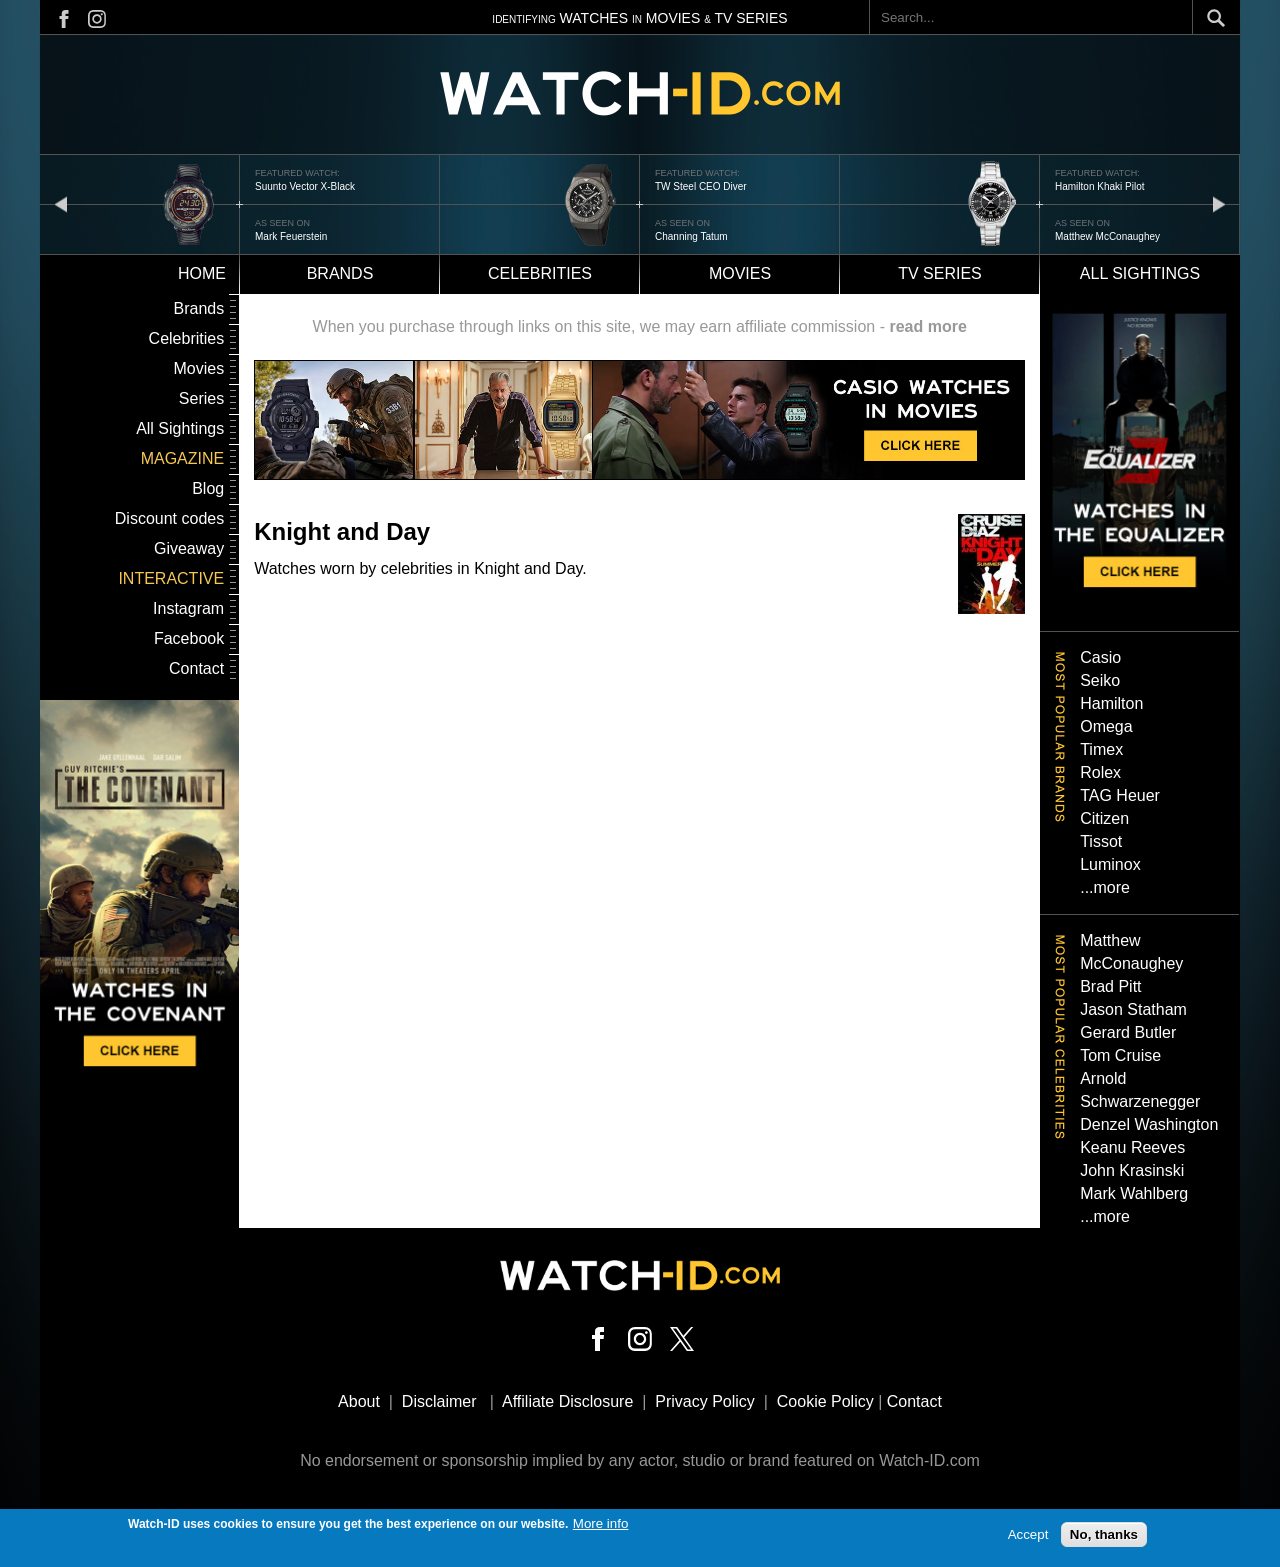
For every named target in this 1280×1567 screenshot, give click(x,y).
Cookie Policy (825, 1401)
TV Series (940, 273)
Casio (1100, 657)
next (1219, 203)
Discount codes (169, 518)
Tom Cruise (1120, 1055)
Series (201, 398)
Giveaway (189, 548)
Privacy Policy (705, 1401)
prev (61, 203)
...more (1105, 887)
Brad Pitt (1110, 986)
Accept (1028, 1538)
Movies (740, 273)
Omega (1106, 726)
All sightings (1140, 273)
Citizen (1104, 818)
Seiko (1100, 680)
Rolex (1100, 772)
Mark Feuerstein (291, 236)
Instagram (188, 608)
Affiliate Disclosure (567, 1401)
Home (202, 273)
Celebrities (540, 273)
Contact (196, 668)
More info (601, 1527)
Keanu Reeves (1132, 1147)
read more (927, 326)
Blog (208, 488)
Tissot (1101, 841)
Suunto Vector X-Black (305, 186)
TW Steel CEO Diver (701, 186)
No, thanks (1104, 1538)
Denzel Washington (1149, 1124)
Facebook (189, 638)
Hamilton (1111, 703)
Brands (340, 273)
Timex (1101, 749)
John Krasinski (1132, 1170)
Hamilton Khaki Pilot (1099, 186)
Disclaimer (439, 1401)
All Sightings (180, 428)
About (359, 1401)
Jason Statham (1133, 1009)
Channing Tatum (691, 236)
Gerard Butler (1128, 1032)
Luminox (1110, 864)
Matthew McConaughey (1107, 236)
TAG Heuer (1120, 795)
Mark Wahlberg (1134, 1193)
